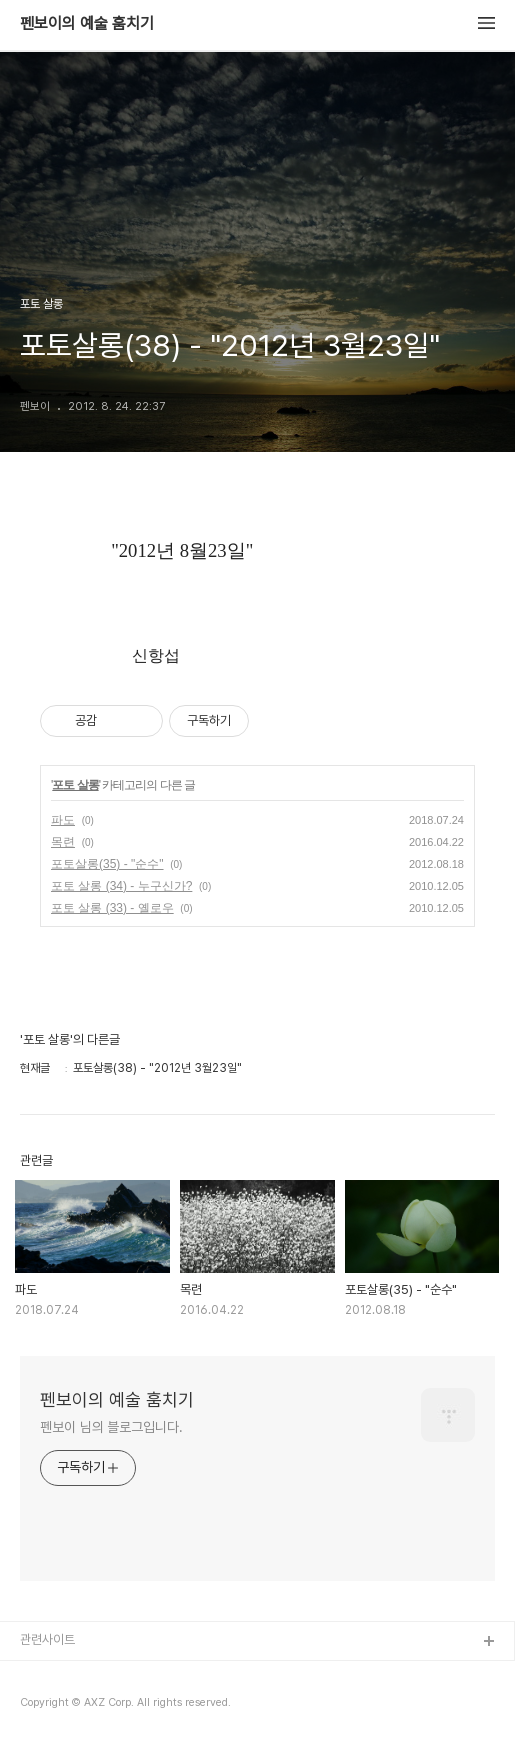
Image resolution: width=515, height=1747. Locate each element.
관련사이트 (47, 1639)
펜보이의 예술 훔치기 (87, 24)
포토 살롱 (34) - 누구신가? (121, 886)
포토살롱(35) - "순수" (107, 864)
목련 (63, 842)
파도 (63, 820)
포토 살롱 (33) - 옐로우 (112, 908)
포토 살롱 (75, 785)
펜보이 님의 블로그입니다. (111, 1427)
